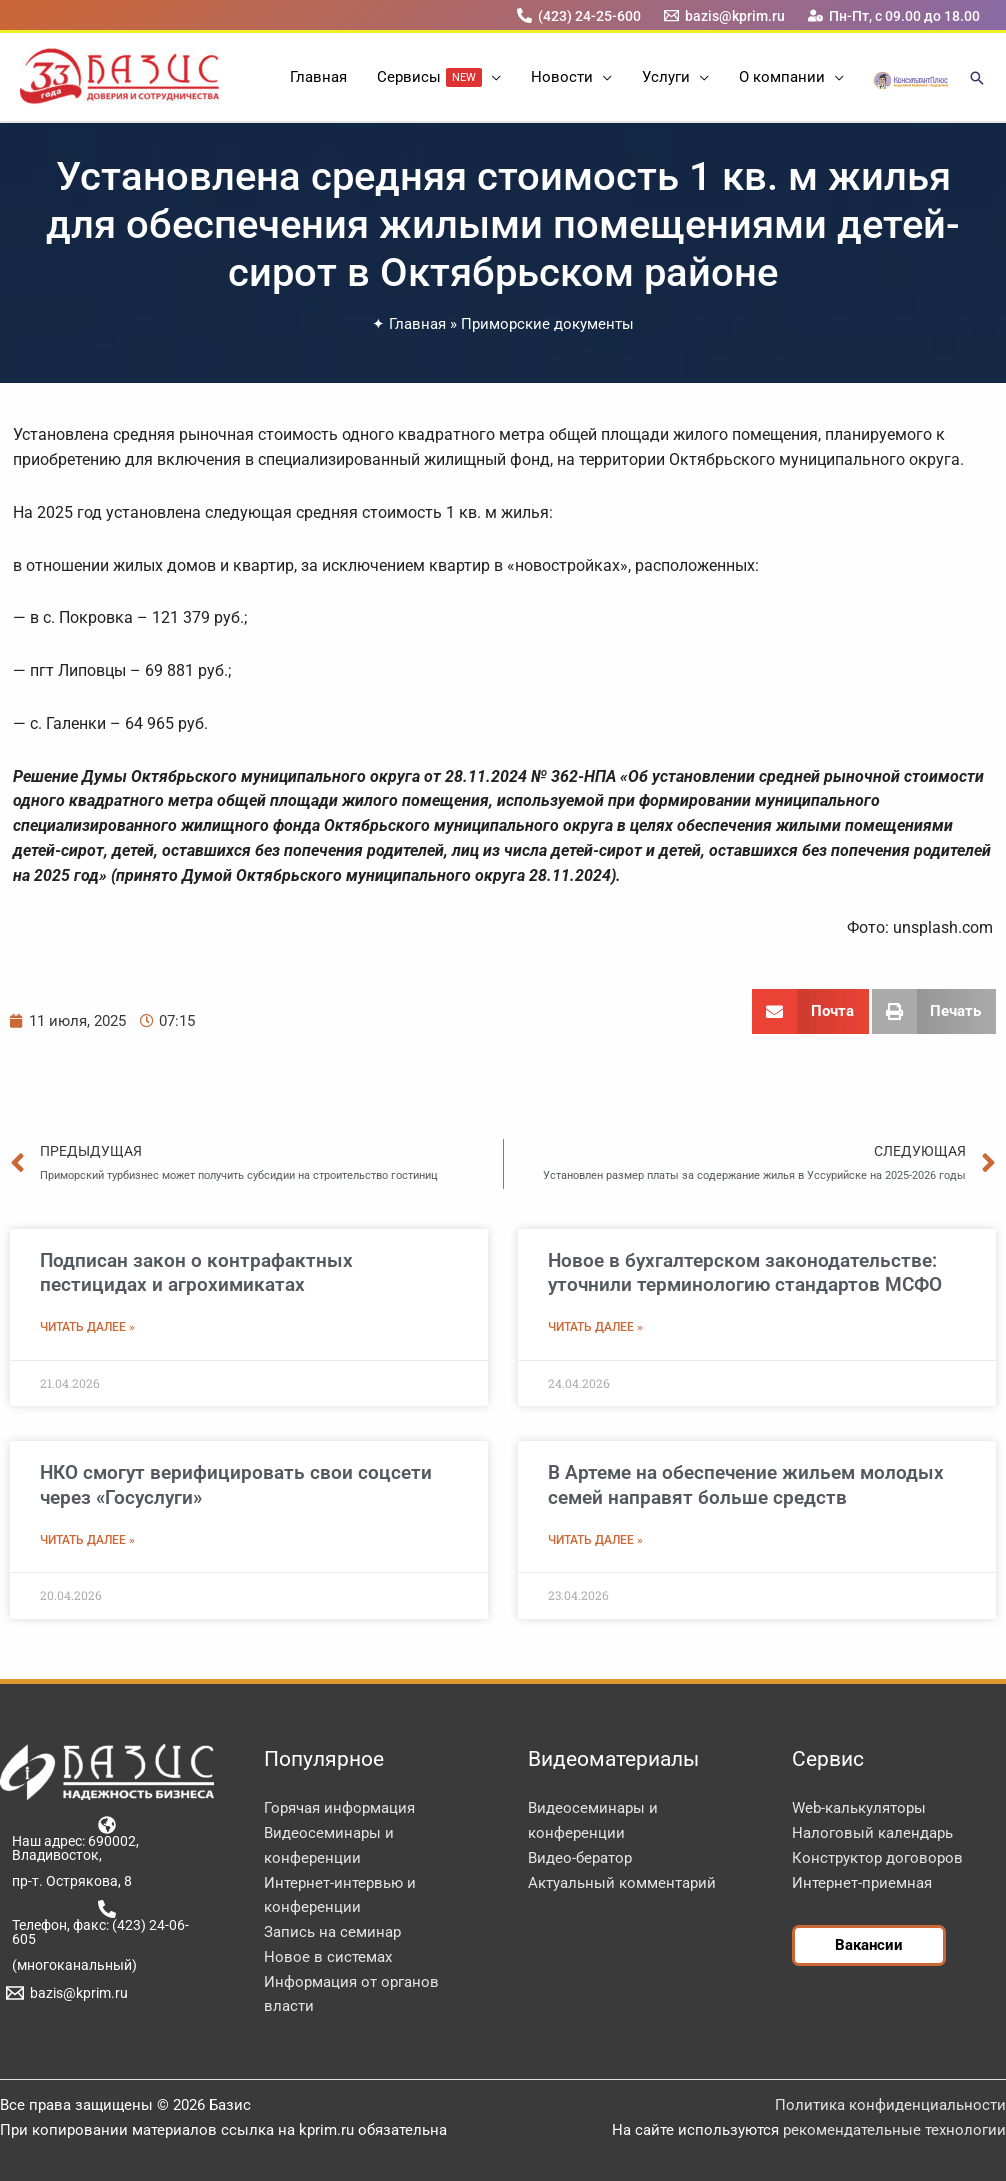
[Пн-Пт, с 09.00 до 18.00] (894, 15)
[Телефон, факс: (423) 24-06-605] (107, 1923)
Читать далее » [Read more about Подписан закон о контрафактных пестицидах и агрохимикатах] (87, 1327)
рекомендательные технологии (894, 2130)
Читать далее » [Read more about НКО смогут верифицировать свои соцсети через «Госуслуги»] (87, 1540)
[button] (491, 77)
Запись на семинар (332, 1932)
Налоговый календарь (872, 1833)
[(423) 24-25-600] (578, 15)
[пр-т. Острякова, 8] (68, 1881)
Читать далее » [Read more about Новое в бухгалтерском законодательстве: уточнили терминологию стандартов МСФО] (595, 1327)
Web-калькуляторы (859, 1808)
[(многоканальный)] (71, 1965)
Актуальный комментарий (622, 1883)
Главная (417, 324)
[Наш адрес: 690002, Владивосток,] (107, 1839)
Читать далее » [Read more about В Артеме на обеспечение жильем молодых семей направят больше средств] (595, 1540)
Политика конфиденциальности (890, 2105)
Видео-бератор (580, 1858)
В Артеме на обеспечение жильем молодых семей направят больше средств (746, 1485)
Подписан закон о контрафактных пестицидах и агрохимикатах (196, 1273)
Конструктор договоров (877, 1858)
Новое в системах (328, 1957)
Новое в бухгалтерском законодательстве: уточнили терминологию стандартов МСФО (745, 1273)
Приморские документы (547, 324)
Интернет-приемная (862, 1883)
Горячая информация (339, 1808)
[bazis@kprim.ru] (725, 15)
